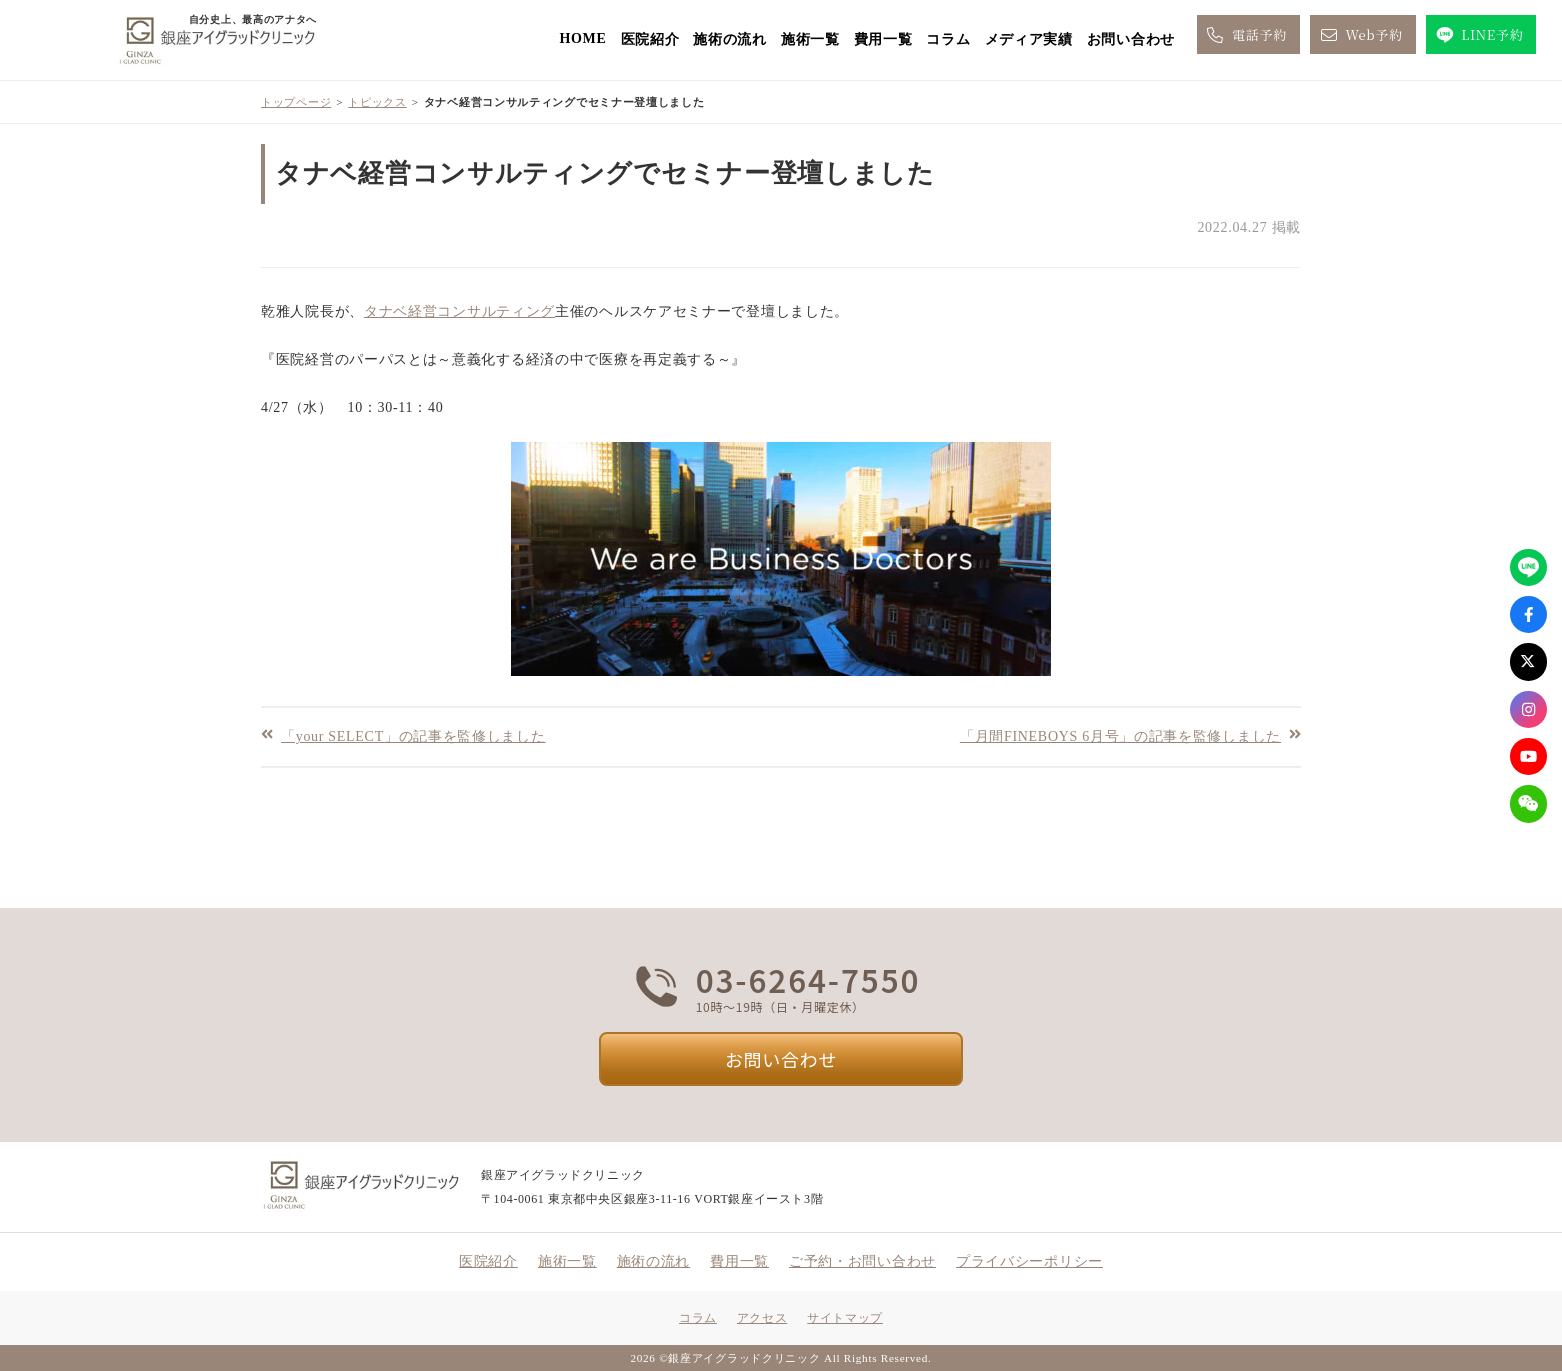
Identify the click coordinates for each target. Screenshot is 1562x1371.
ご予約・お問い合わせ (862, 1261)
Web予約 (1360, 35)
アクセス (762, 1318)
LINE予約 (1478, 35)
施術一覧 (810, 39)
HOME (582, 38)
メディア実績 (1029, 39)
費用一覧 (883, 39)
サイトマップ (845, 1318)
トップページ (296, 102)
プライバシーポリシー (1029, 1261)
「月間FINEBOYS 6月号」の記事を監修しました (1120, 735)
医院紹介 (650, 39)
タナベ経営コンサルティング (459, 311)
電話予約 (1245, 35)
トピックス (377, 102)
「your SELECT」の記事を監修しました (413, 735)
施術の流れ (730, 39)
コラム (948, 39)
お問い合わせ (1131, 39)
